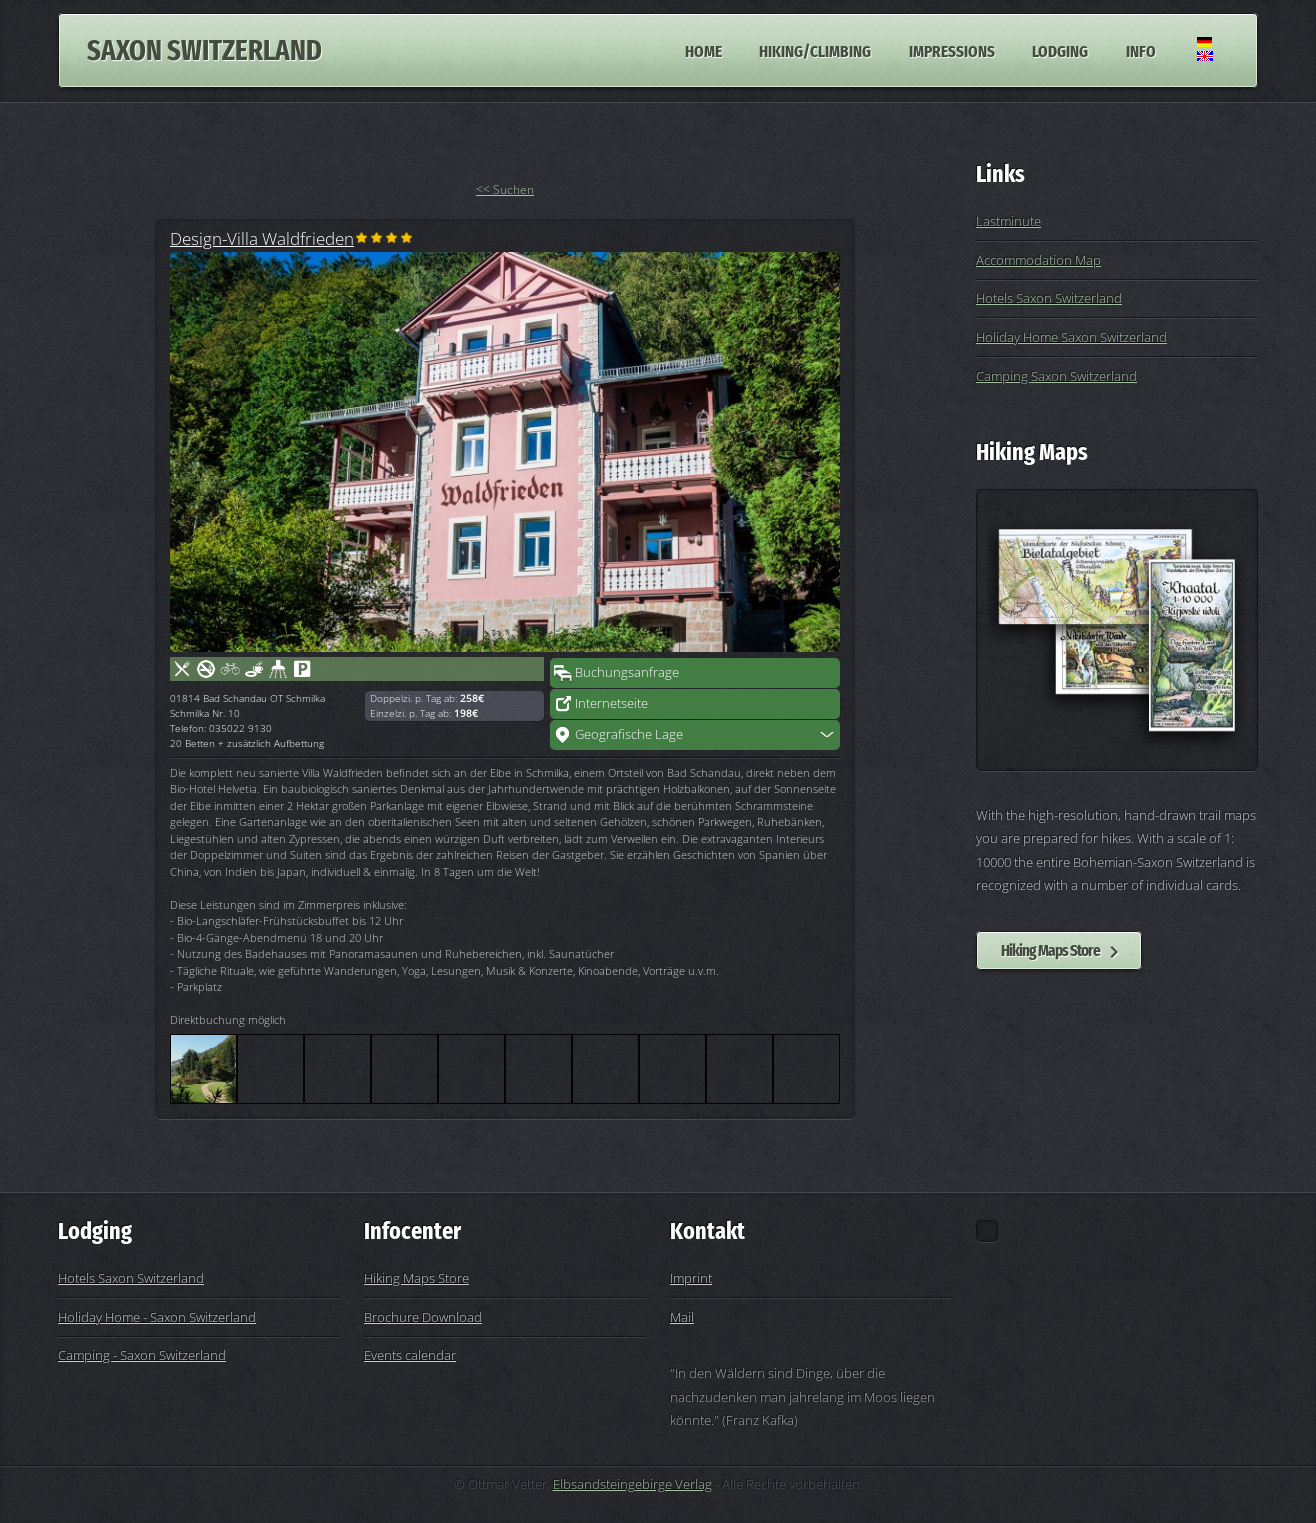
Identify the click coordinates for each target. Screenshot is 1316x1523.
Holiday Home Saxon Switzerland (1071, 337)
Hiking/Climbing (815, 50)
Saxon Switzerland (204, 50)
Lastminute (1008, 221)
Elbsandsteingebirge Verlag (632, 1484)
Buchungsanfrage (627, 672)
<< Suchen (505, 189)
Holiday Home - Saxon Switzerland (157, 1317)
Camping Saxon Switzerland (1056, 376)
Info (1141, 50)
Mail (682, 1317)
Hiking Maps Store (1050, 950)
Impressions (952, 50)
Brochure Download (423, 1317)
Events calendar (410, 1355)
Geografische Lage (629, 734)
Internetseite (611, 703)
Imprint (691, 1278)
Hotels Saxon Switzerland (1049, 298)
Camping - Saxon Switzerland (142, 1355)
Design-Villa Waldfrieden (262, 238)
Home (703, 50)
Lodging (1060, 50)
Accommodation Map (1038, 260)
